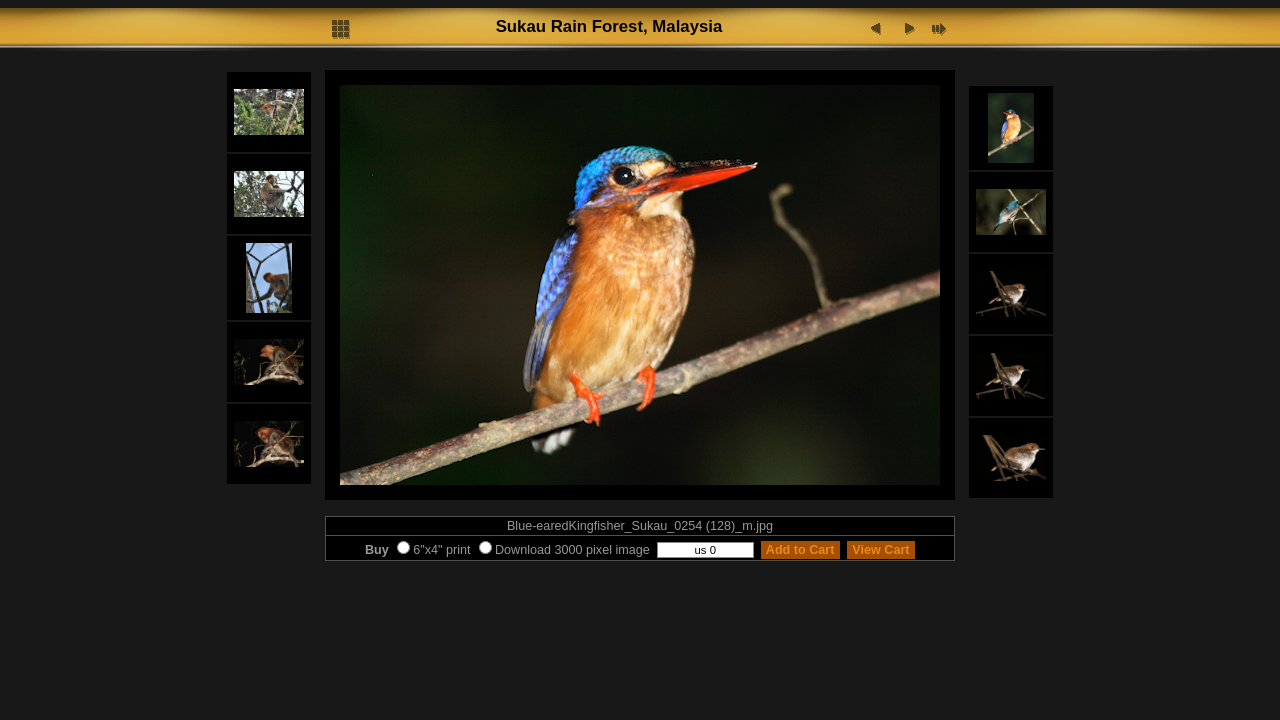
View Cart (881, 550)
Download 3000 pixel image (564, 550)
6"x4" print (433, 550)
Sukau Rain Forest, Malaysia (609, 26)
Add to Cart (800, 550)
